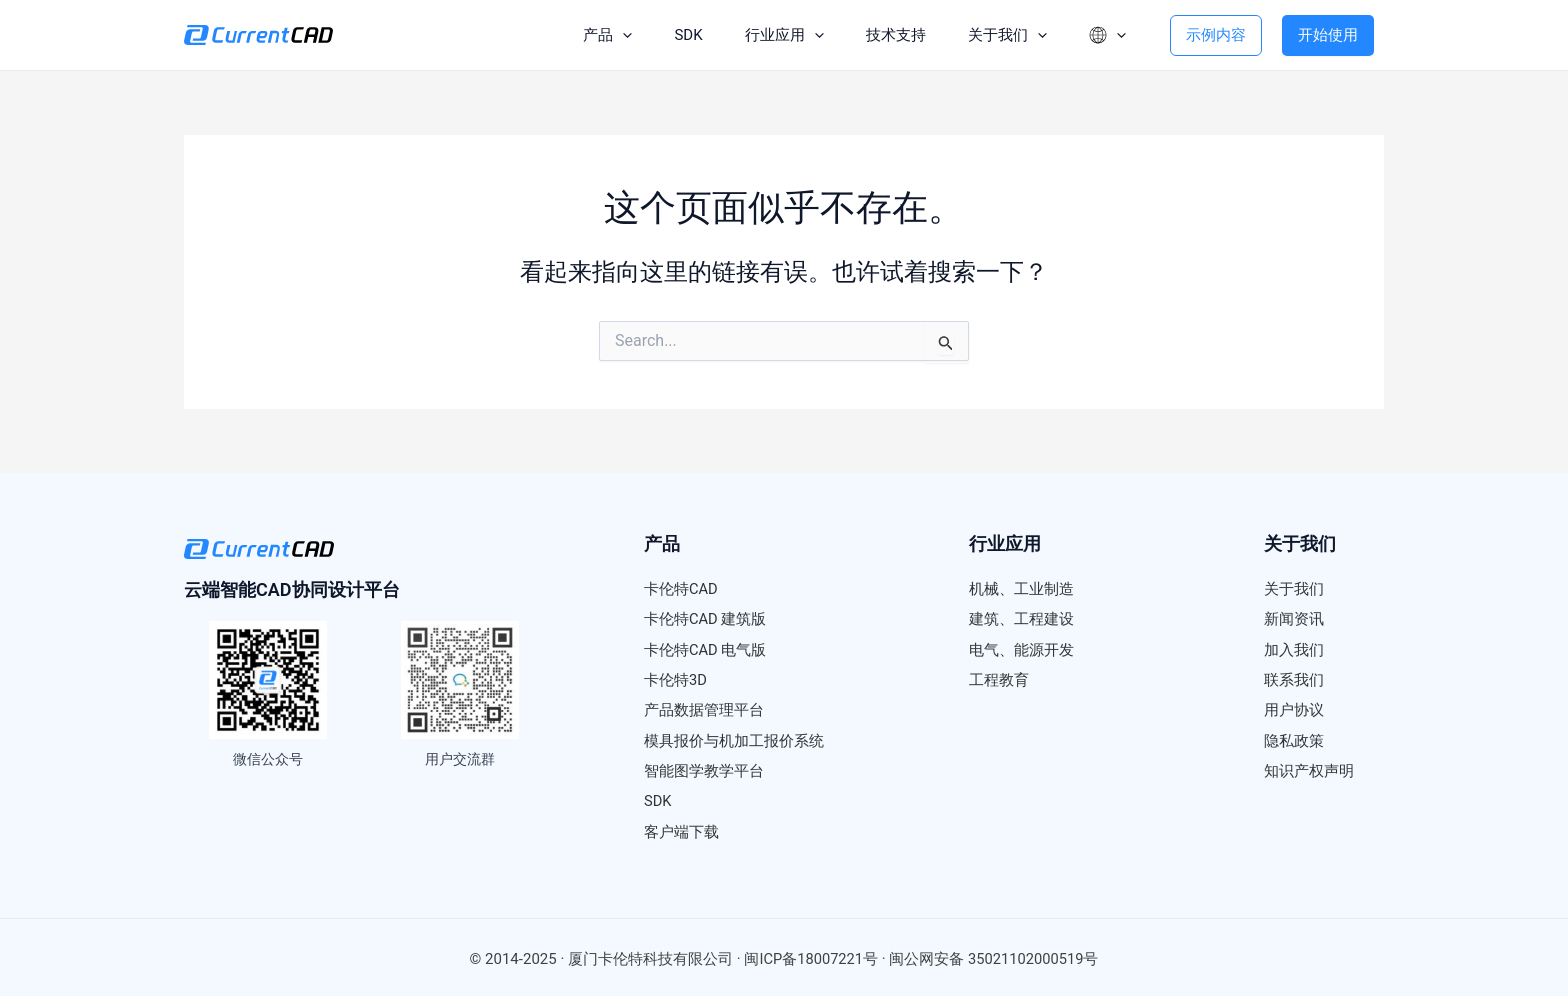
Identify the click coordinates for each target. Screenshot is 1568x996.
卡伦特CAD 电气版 (705, 649)
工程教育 (999, 679)
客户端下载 (681, 829)
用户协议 (1294, 709)
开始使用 (1328, 35)
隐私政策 (1294, 739)
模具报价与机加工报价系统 (734, 739)
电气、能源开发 (1021, 649)
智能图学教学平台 (704, 769)
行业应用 (769, 35)
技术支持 (884, 35)
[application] (602, 35)
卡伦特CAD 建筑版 (705, 619)
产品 (587, 35)
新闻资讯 (1294, 619)
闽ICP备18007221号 (810, 956)
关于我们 (998, 35)
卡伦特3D (675, 679)
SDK (671, 35)
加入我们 (1294, 649)
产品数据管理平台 (704, 709)
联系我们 (1294, 679)
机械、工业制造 (1021, 589)
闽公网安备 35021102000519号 (995, 956)
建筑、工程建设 (1021, 619)
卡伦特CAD (681, 589)
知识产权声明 (1309, 769)
